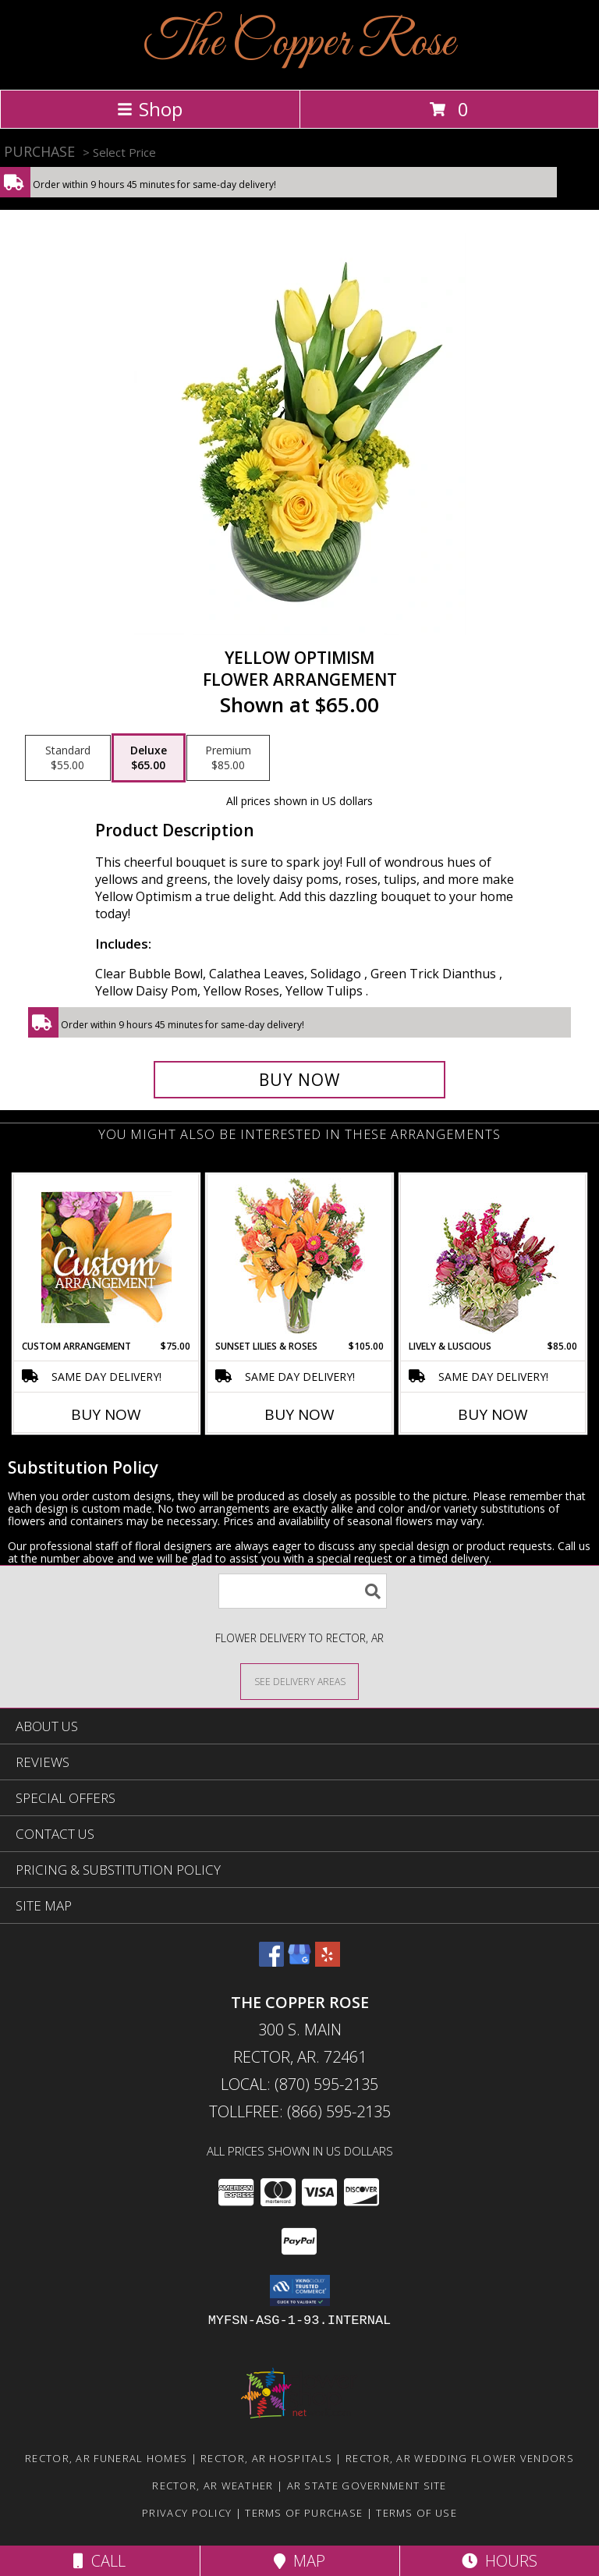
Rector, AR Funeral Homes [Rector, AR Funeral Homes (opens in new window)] (106, 2458)
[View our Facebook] (271, 1962)
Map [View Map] (299, 2560)
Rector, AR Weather (212, 2485)
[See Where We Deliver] (299, 1680)
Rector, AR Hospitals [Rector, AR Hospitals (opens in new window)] (266, 2458)
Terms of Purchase (304, 2513)
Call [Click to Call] (99, 2560)
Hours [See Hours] (499, 2560)
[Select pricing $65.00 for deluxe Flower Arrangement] (148, 758)
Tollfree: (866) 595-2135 (300, 2111)
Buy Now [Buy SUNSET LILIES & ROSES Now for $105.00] (299, 1414)
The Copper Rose (299, 43)
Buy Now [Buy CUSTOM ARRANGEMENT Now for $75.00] (106, 1414)
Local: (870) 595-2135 (299, 2084)
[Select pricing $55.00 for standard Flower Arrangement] (68, 758)
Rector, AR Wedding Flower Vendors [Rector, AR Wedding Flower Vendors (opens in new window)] (460, 2458)
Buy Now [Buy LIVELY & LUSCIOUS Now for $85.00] (493, 1414)
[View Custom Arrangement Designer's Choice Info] (106, 1257)
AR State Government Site (367, 2485)
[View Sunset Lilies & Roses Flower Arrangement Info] (300, 1257)
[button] (300, 2290)
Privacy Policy (187, 2513)
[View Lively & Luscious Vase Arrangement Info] (493, 1257)
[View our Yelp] (327, 1962)
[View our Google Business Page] (299, 1962)
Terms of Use (416, 2513)
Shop (150, 109)
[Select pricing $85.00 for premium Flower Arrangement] (228, 758)
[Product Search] (302, 1591)
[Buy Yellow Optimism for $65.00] (299, 1079)
